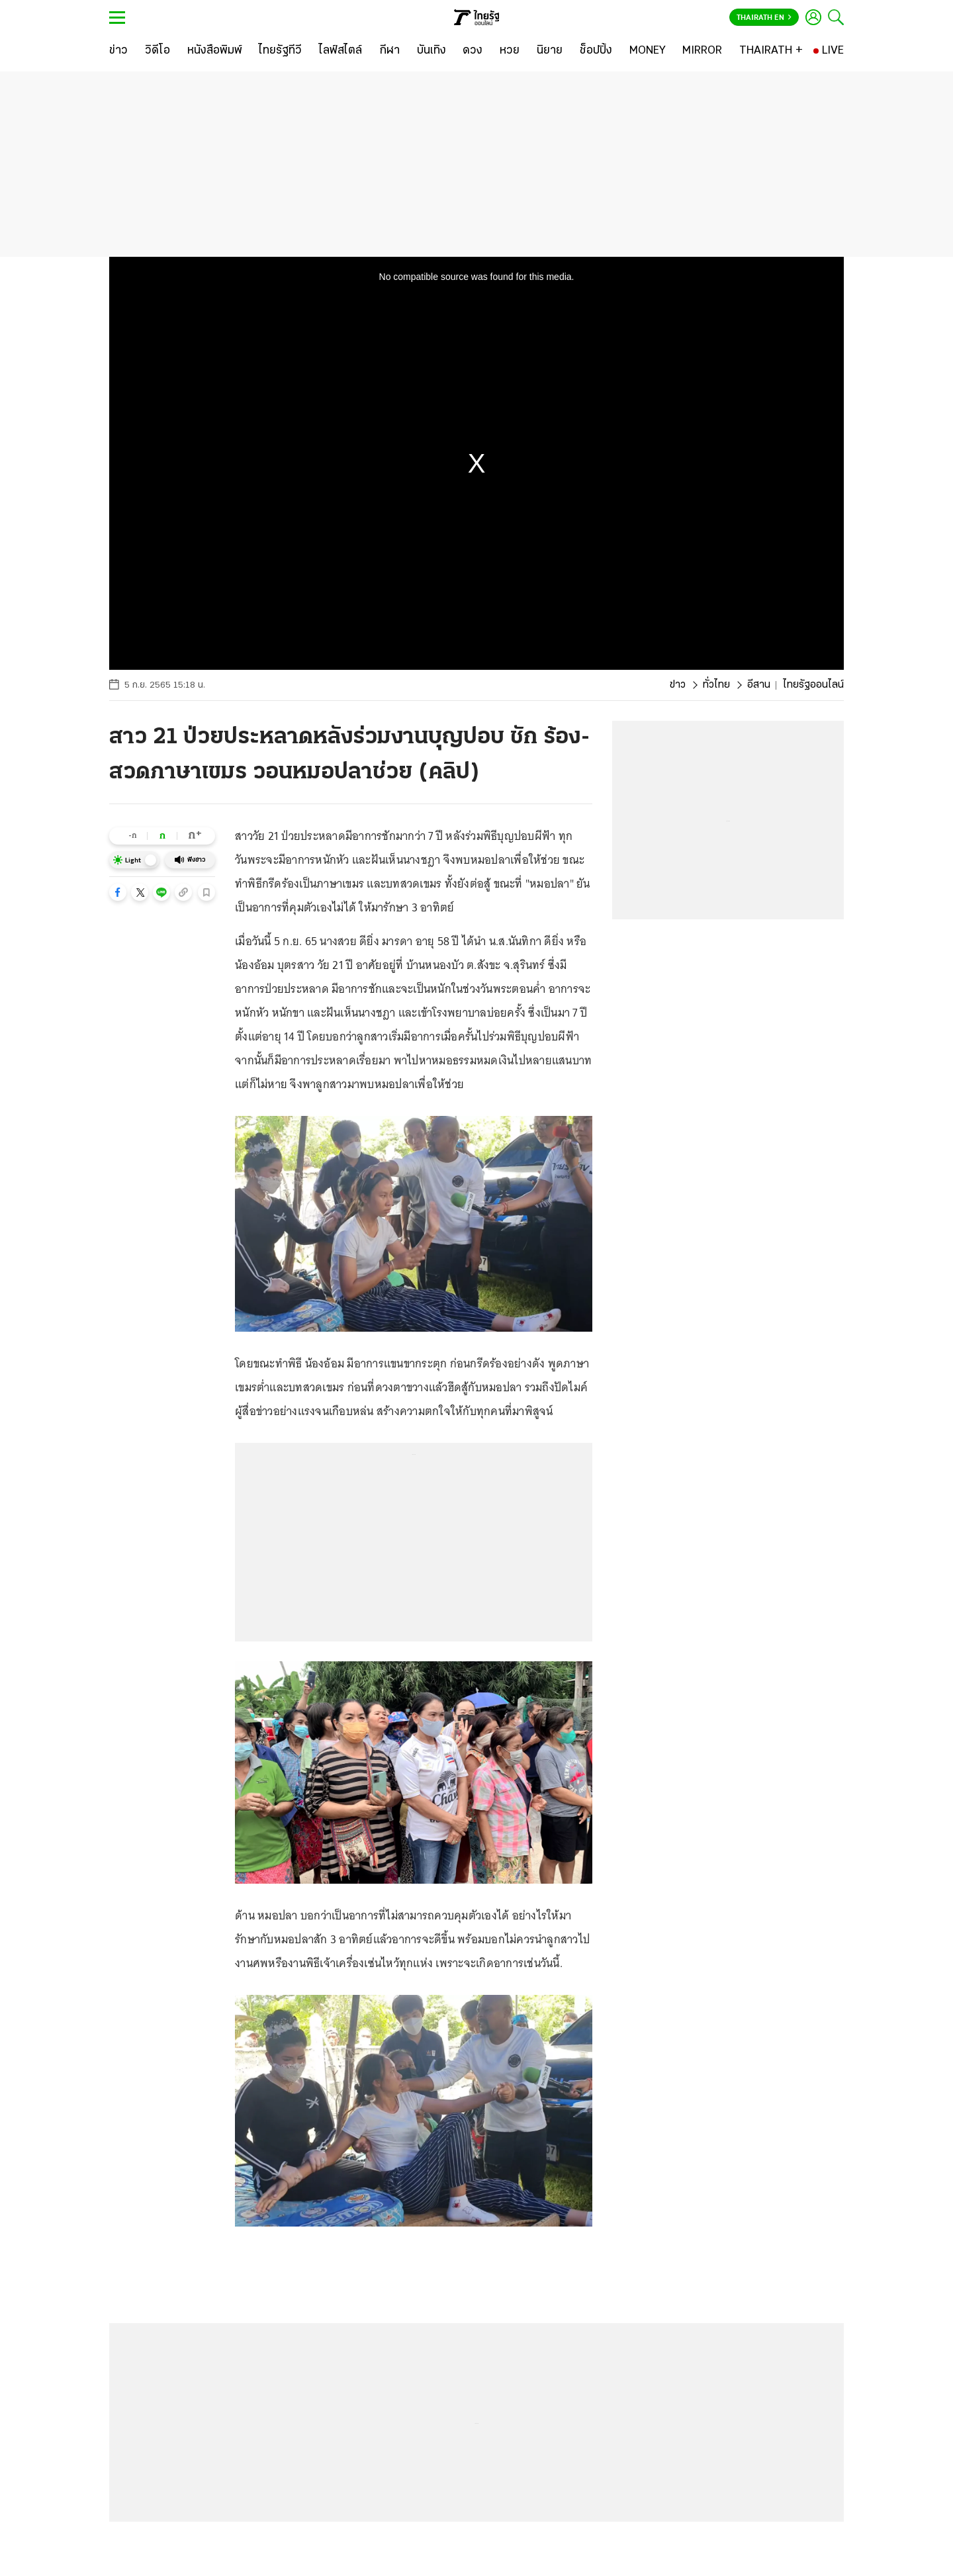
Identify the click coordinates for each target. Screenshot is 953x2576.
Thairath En (764, 18)
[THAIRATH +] (771, 51)
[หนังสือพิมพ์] (214, 51)
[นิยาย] (550, 51)
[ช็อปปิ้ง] (596, 51)
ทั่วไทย (716, 685)
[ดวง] (472, 51)
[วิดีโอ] (157, 51)
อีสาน (758, 685)
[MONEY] (647, 51)
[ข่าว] (118, 51)
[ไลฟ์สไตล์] (340, 51)
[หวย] (510, 51)
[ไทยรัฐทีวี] (280, 51)
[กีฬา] (389, 51)
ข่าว (678, 685)
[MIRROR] (702, 51)
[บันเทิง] (431, 51)
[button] (117, 892)
